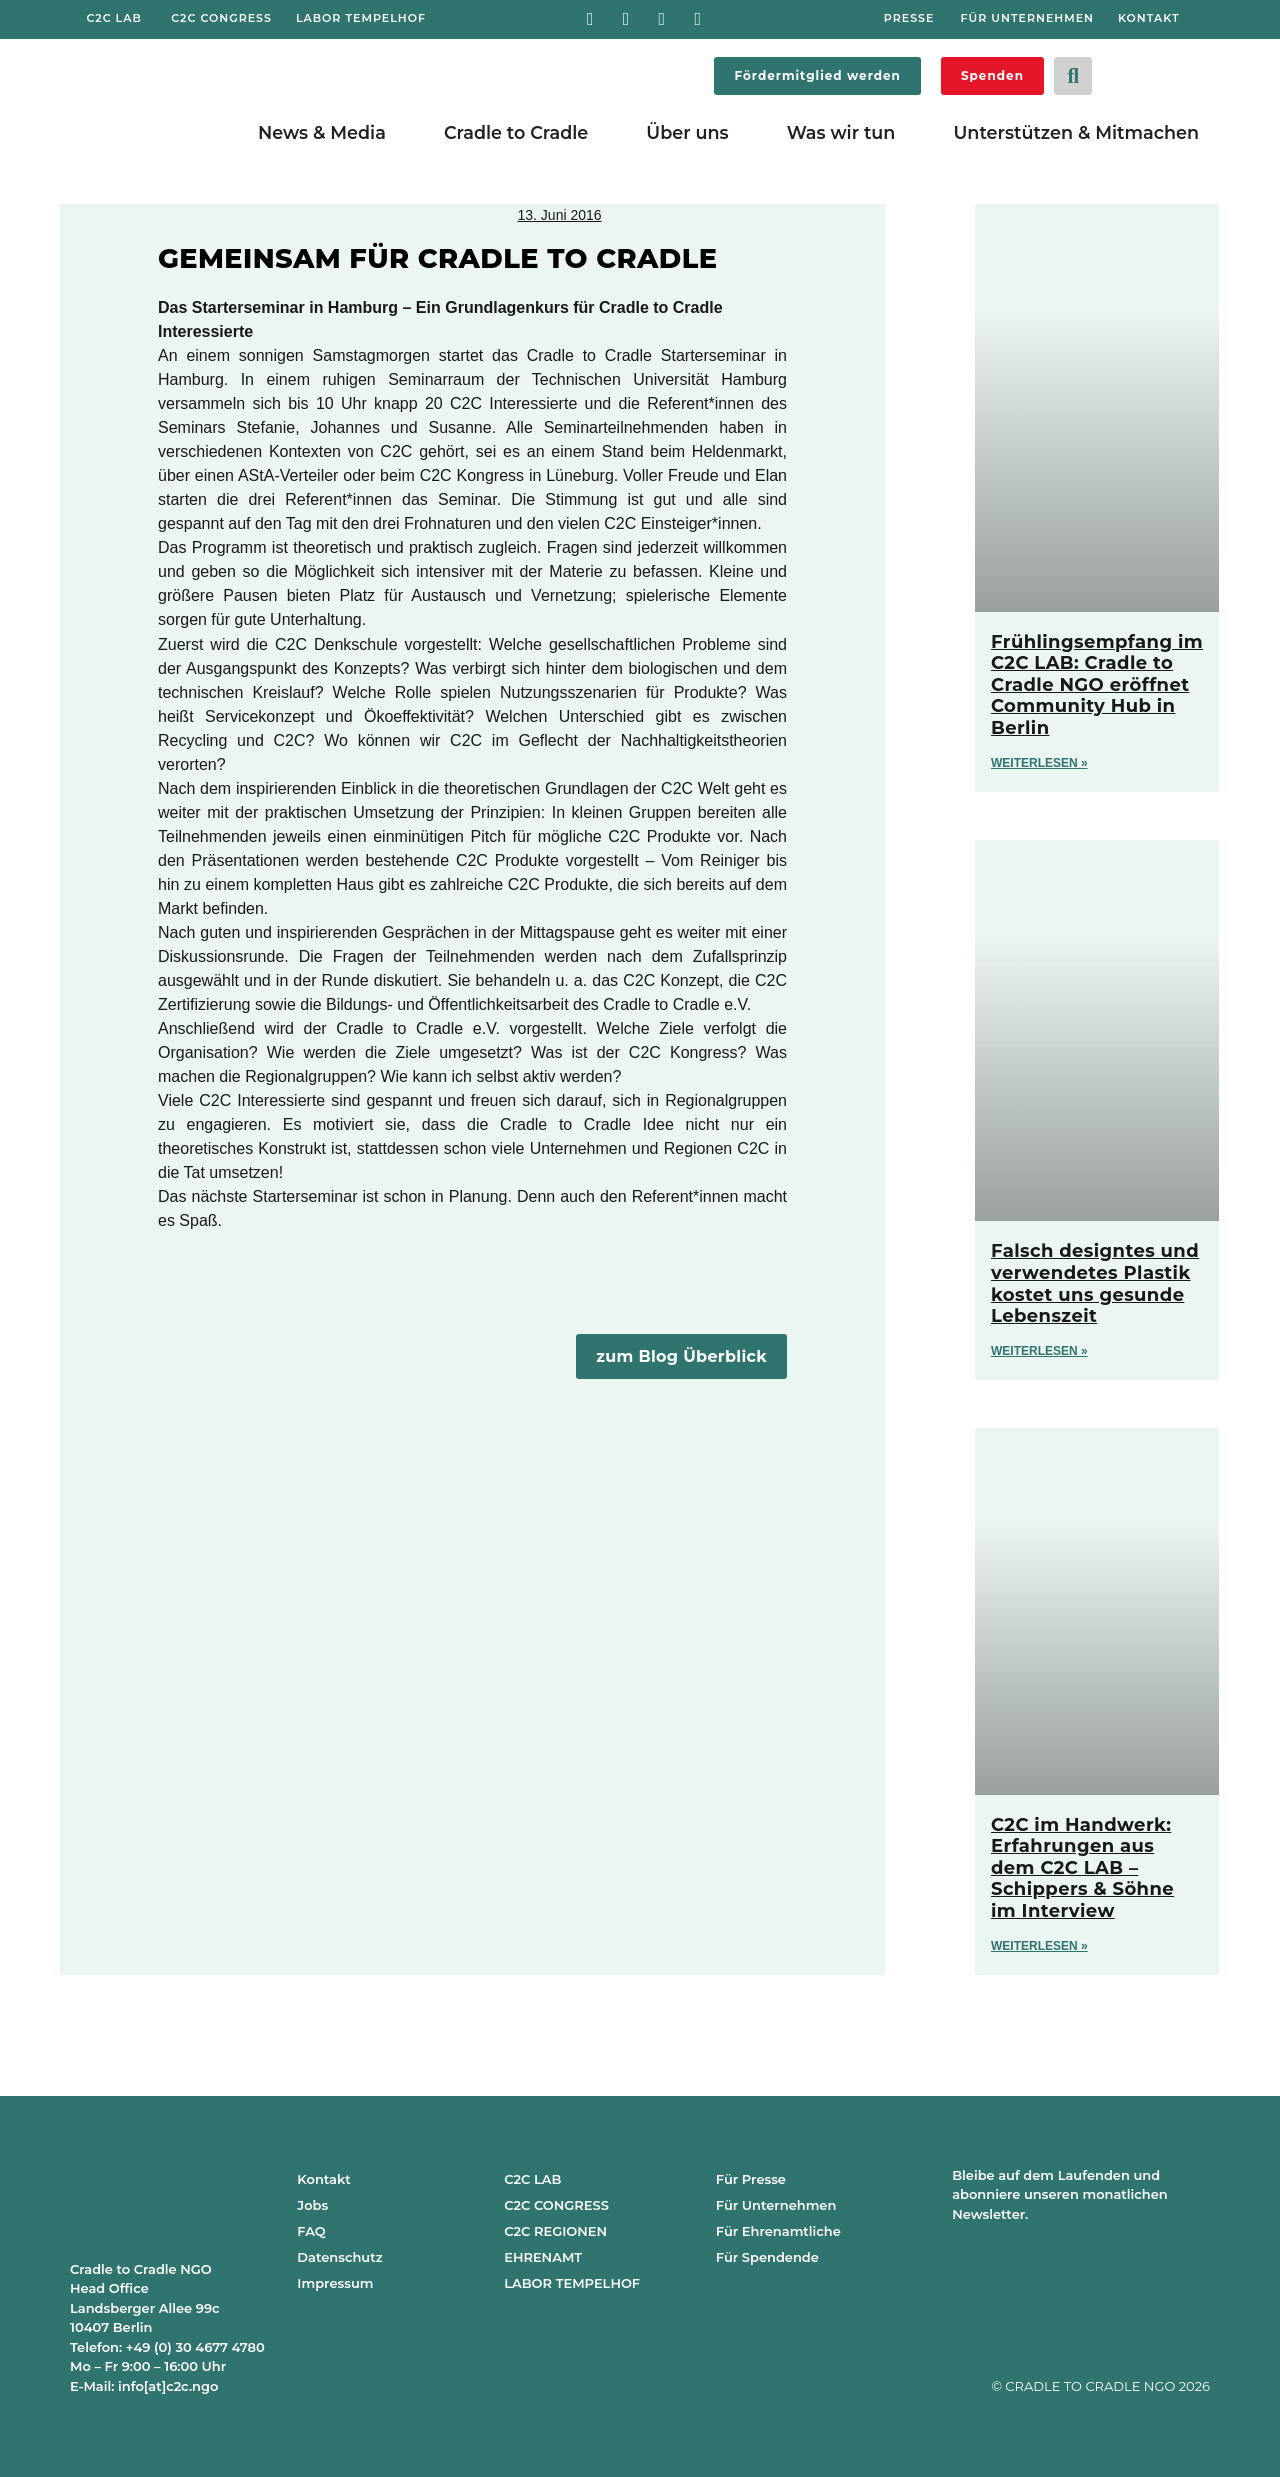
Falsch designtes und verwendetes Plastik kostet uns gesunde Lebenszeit (1095, 1283)
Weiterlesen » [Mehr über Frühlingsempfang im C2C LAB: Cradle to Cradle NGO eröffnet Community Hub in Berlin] (1039, 763)
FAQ (311, 2231)
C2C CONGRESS (556, 2205)
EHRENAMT (543, 2257)
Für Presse (751, 2179)
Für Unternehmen (776, 2205)
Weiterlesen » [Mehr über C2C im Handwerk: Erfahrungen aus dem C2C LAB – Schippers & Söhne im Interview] (1039, 1946)
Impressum (335, 2283)
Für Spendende (767, 2257)
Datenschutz (339, 2257)
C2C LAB (532, 2179)
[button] (1073, 76)
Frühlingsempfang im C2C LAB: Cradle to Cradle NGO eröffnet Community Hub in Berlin (1097, 685)
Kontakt (323, 2179)
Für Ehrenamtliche (778, 2231)
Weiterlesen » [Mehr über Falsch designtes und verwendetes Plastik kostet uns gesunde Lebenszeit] (1039, 1351)
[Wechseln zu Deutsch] (1140, 72)
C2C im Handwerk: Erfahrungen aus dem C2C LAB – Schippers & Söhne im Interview (1082, 1868)
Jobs (312, 2205)
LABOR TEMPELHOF (572, 2283)
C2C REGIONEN (555, 2231)
